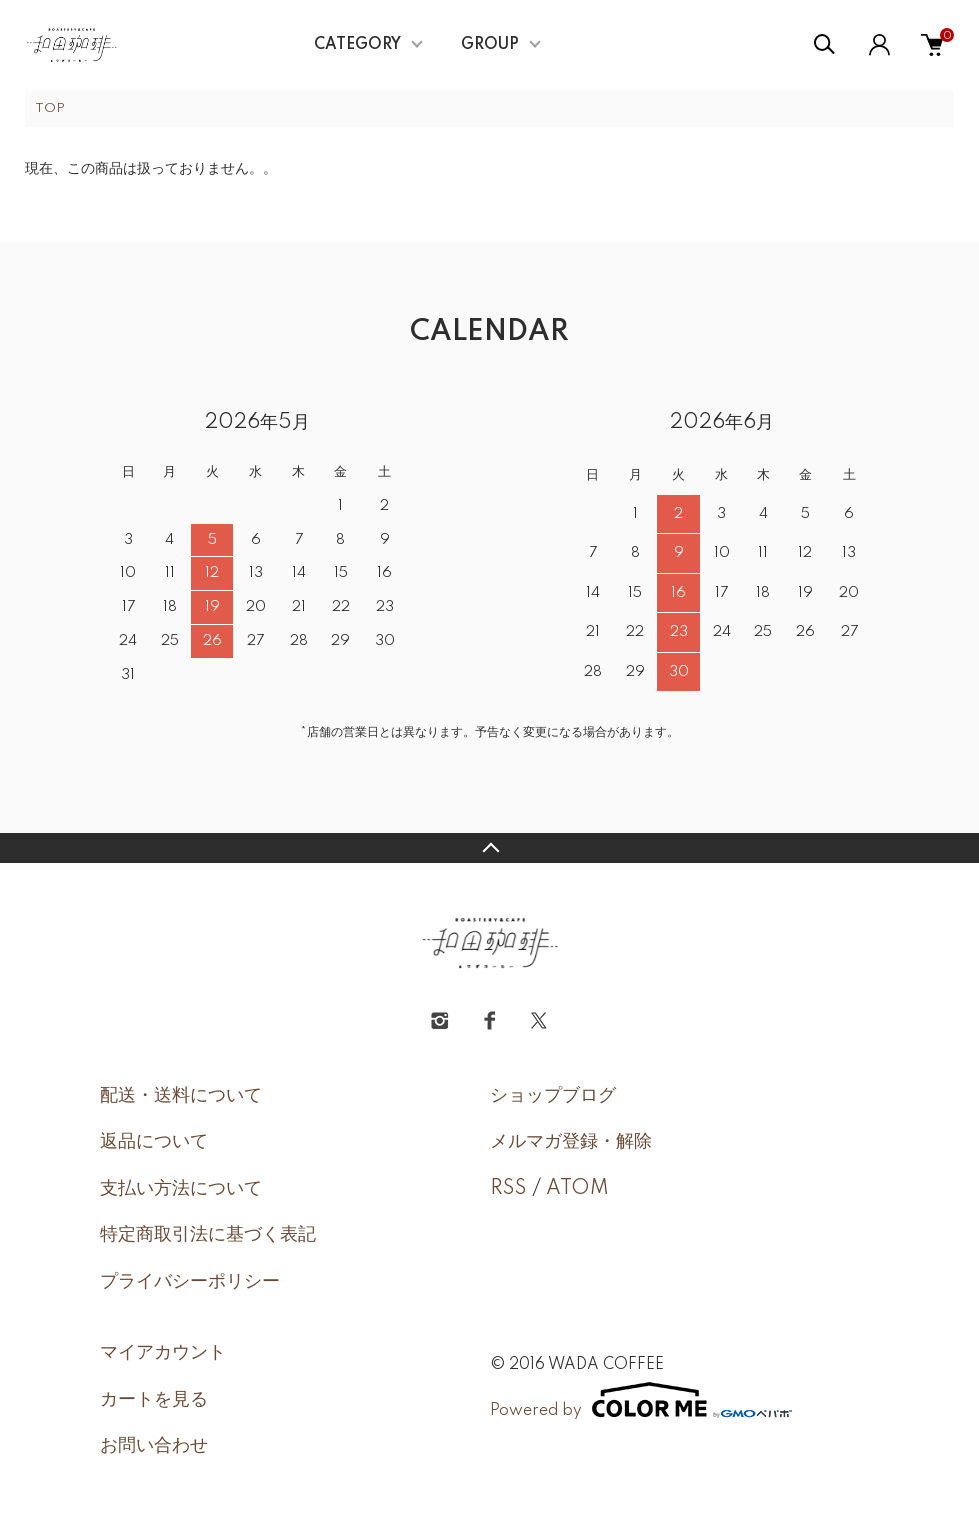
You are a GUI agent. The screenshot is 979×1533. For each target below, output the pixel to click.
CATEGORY (357, 45)
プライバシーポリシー (190, 1282)
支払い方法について (181, 1189)
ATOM (577, 1189)
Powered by (641, 1400)
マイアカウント (163, 1353)
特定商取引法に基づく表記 (208, 1235)
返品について (154, 1142)
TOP (50, 108)
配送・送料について (181, 1096)
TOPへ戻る (489, 848)
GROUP (490, 45)
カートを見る (154, 1400)
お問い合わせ (154, 1446)
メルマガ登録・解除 (571, 1142)
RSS (508, 1189)
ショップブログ (553, 1096)
